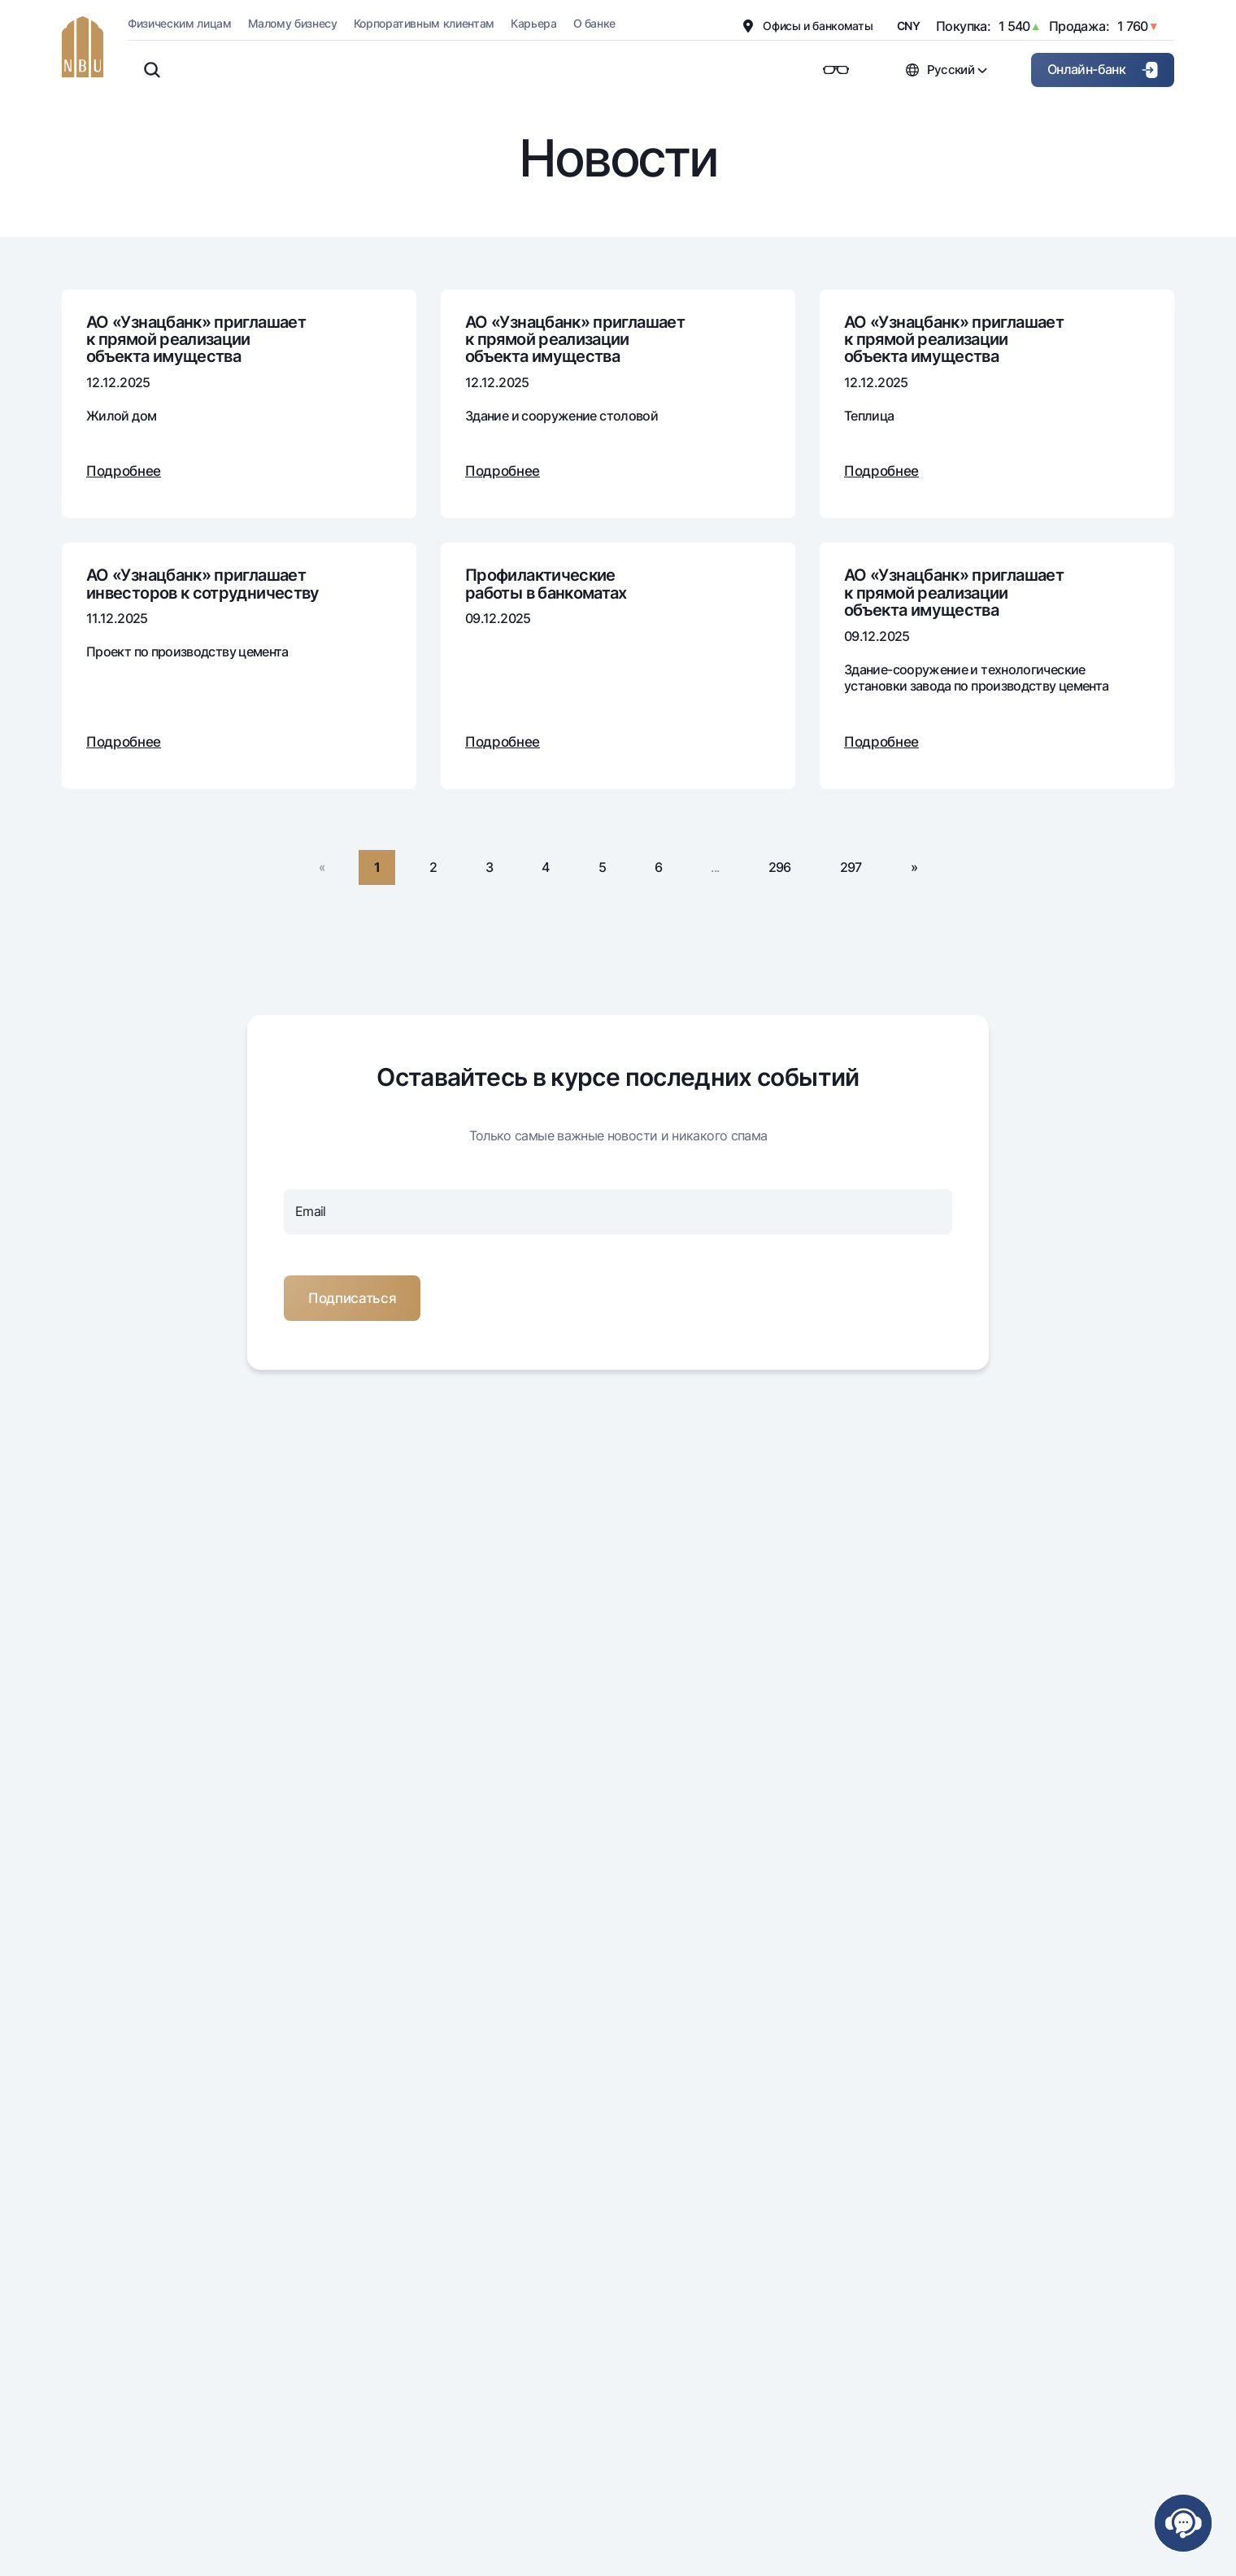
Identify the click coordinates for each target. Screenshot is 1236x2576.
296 (779, 867)
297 (851, 867)
